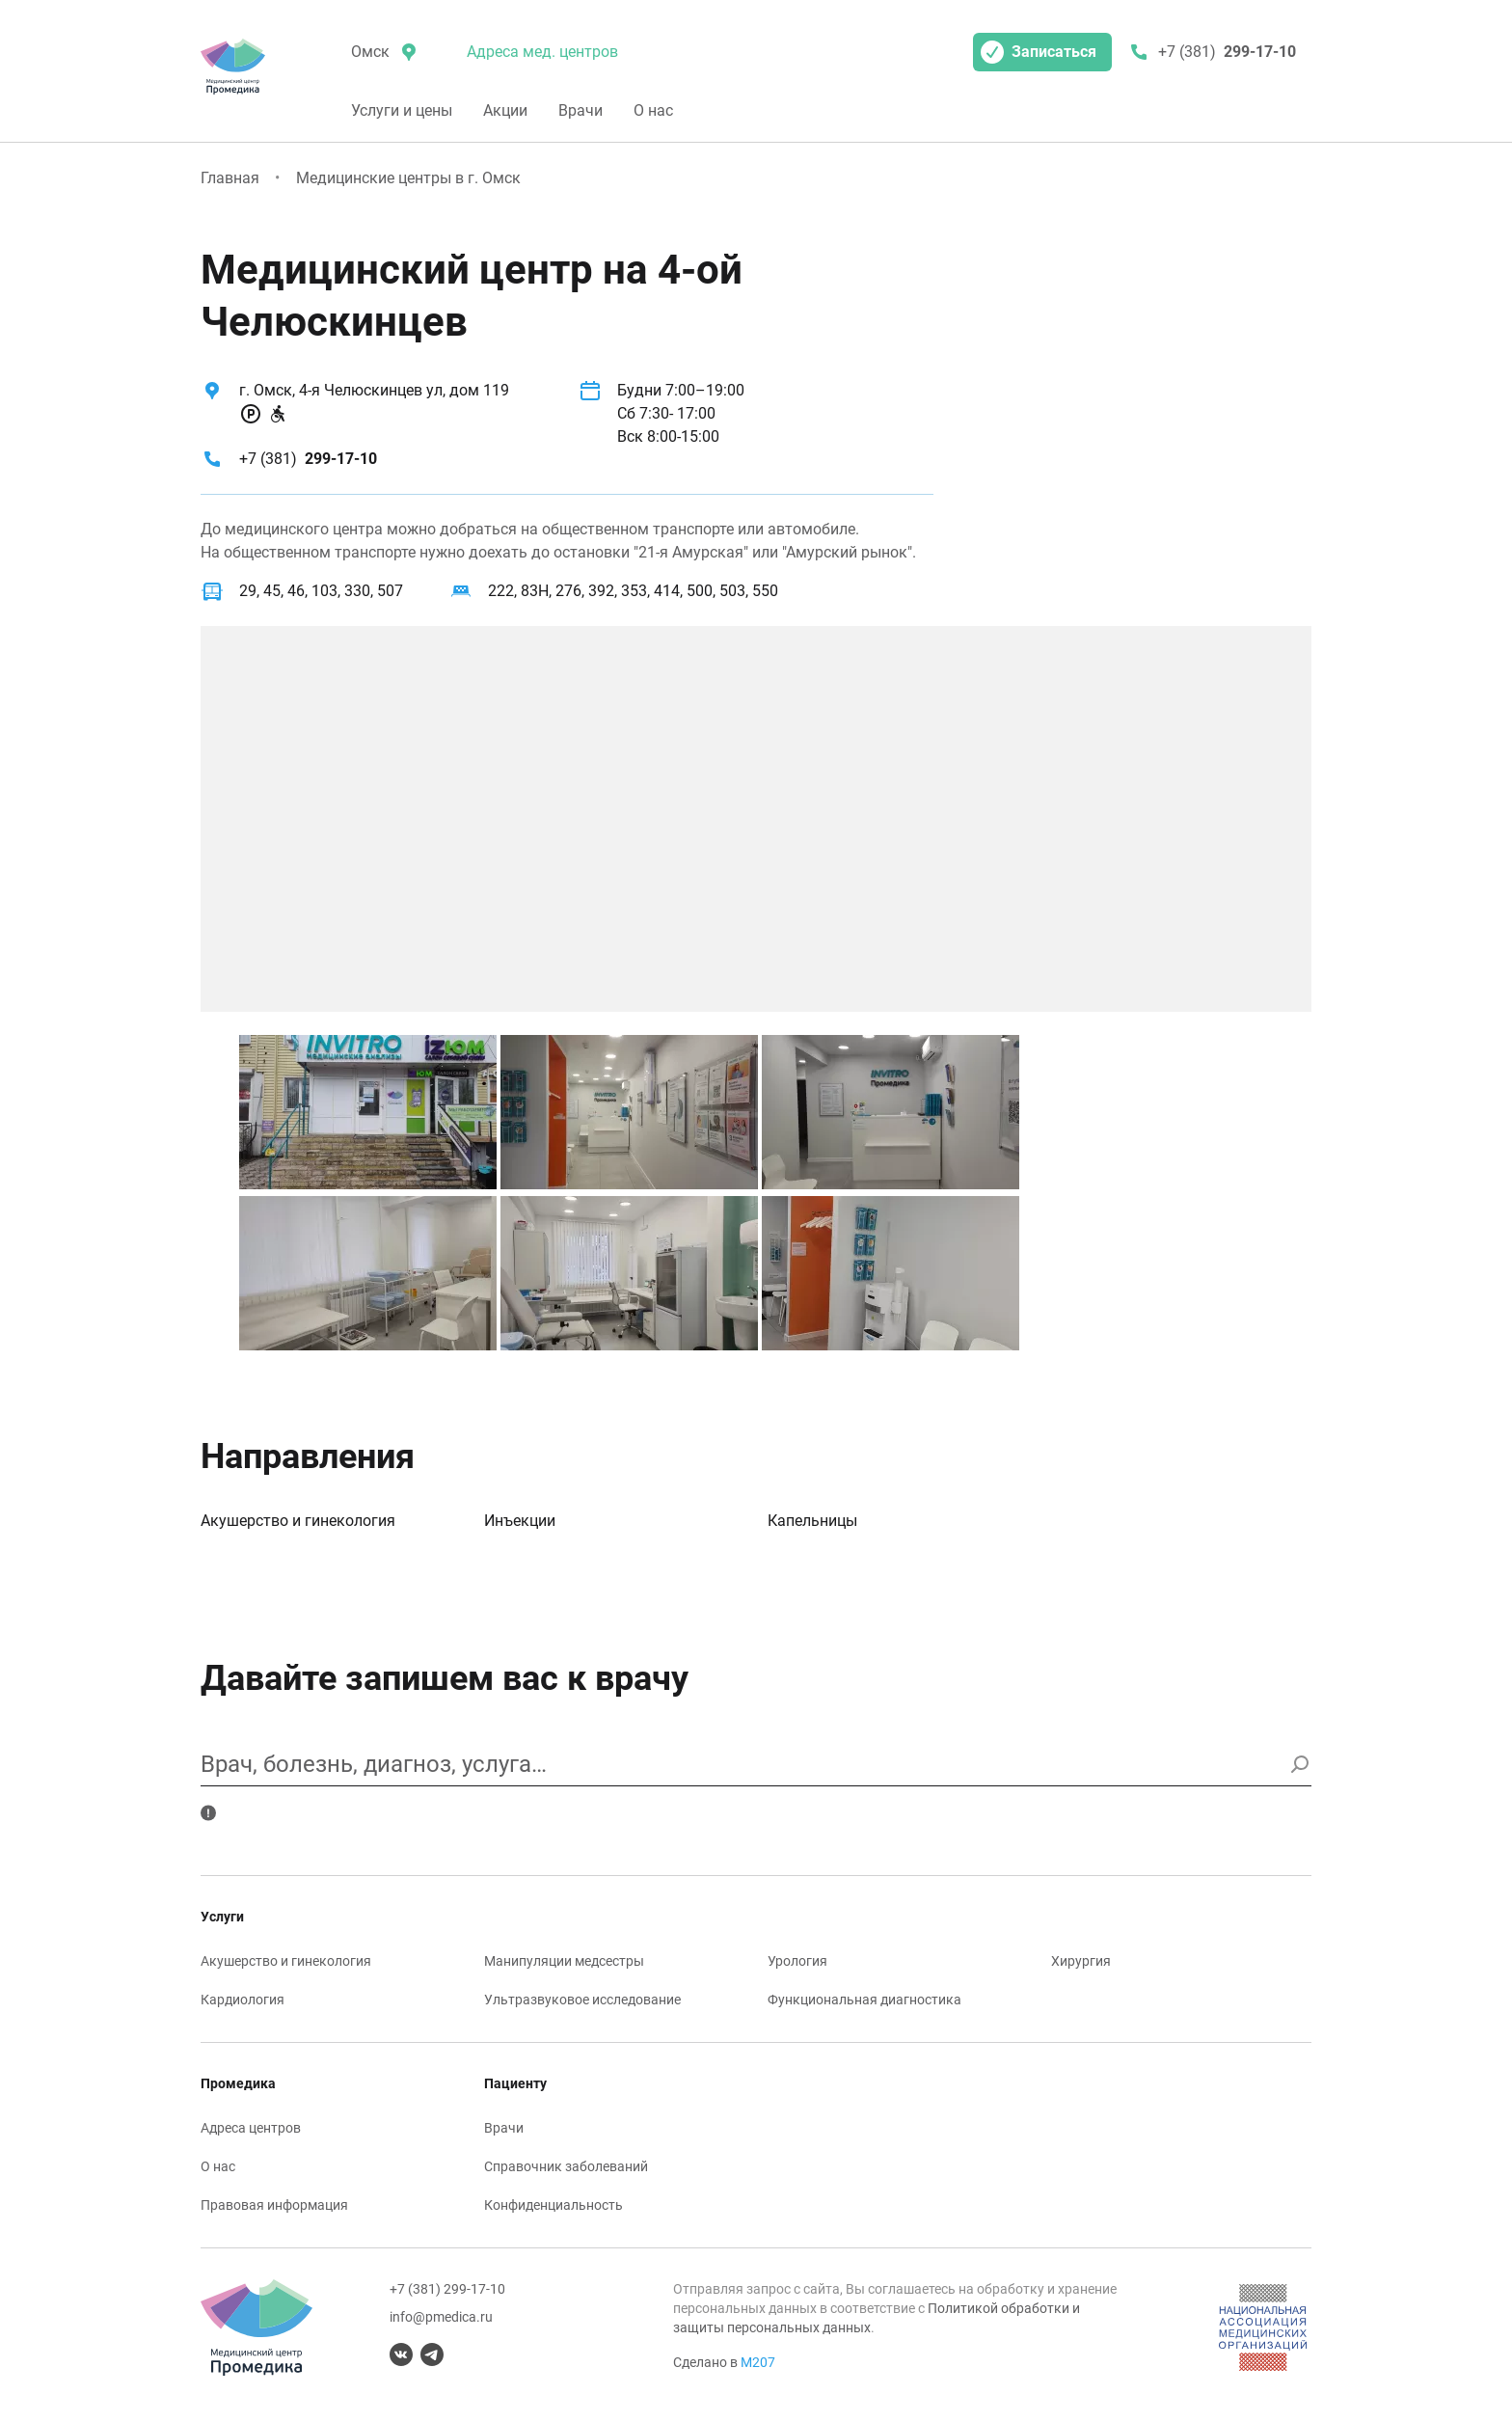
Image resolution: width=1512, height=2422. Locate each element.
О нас (653, 110)
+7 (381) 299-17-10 (447, 2289)
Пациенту (515, 2083)
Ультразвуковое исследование (582, 1999)
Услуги (222, 1916)
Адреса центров (251, 2128)
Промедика (238, 2083)
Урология (797, 1961)
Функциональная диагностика (864, 1999)
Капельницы (812, 1520)
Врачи (580, 110)
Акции (505, 110)
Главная (230, 178)
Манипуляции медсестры (564, 1961)
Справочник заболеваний (566, 2166)
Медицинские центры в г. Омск (408, 178)
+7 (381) (308, 458)
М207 (758, 2362)
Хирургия (1081, 1961)
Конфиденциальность (553, 2205)
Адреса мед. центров (542, 51)
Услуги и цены (401, 110)
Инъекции (519, 1520)
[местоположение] (382, 52)
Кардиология (242, 1999)
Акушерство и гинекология (298, 1520)
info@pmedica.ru (441, 2317)
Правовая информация (274, 2205)
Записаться (1038, 52)
